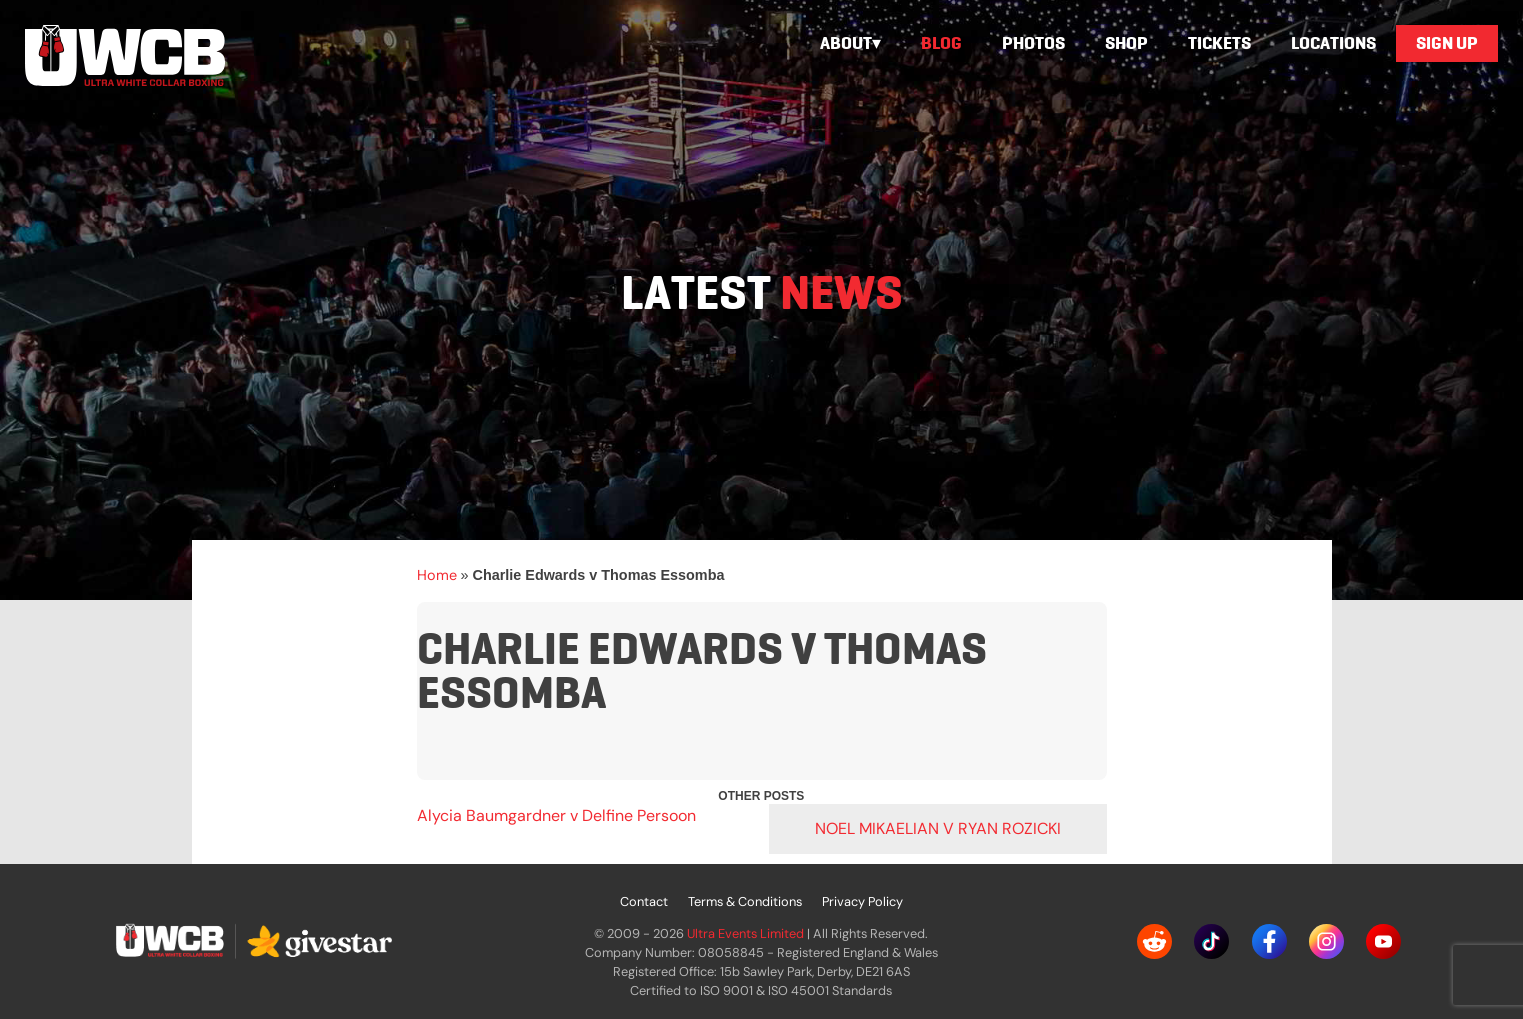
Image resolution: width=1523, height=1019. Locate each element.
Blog (941, 43)
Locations (1333, 43)
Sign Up (1447, 43)
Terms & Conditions (745, 901)
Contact (644, 901)
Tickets (1219, 43)
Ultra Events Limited (745, 933)
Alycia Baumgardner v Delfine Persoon (556, 815)
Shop (1126, 43)
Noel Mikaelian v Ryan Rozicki (938, 828)
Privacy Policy (862, 901)
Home (437, 575)
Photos (1033, 43)
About (846, 43)
